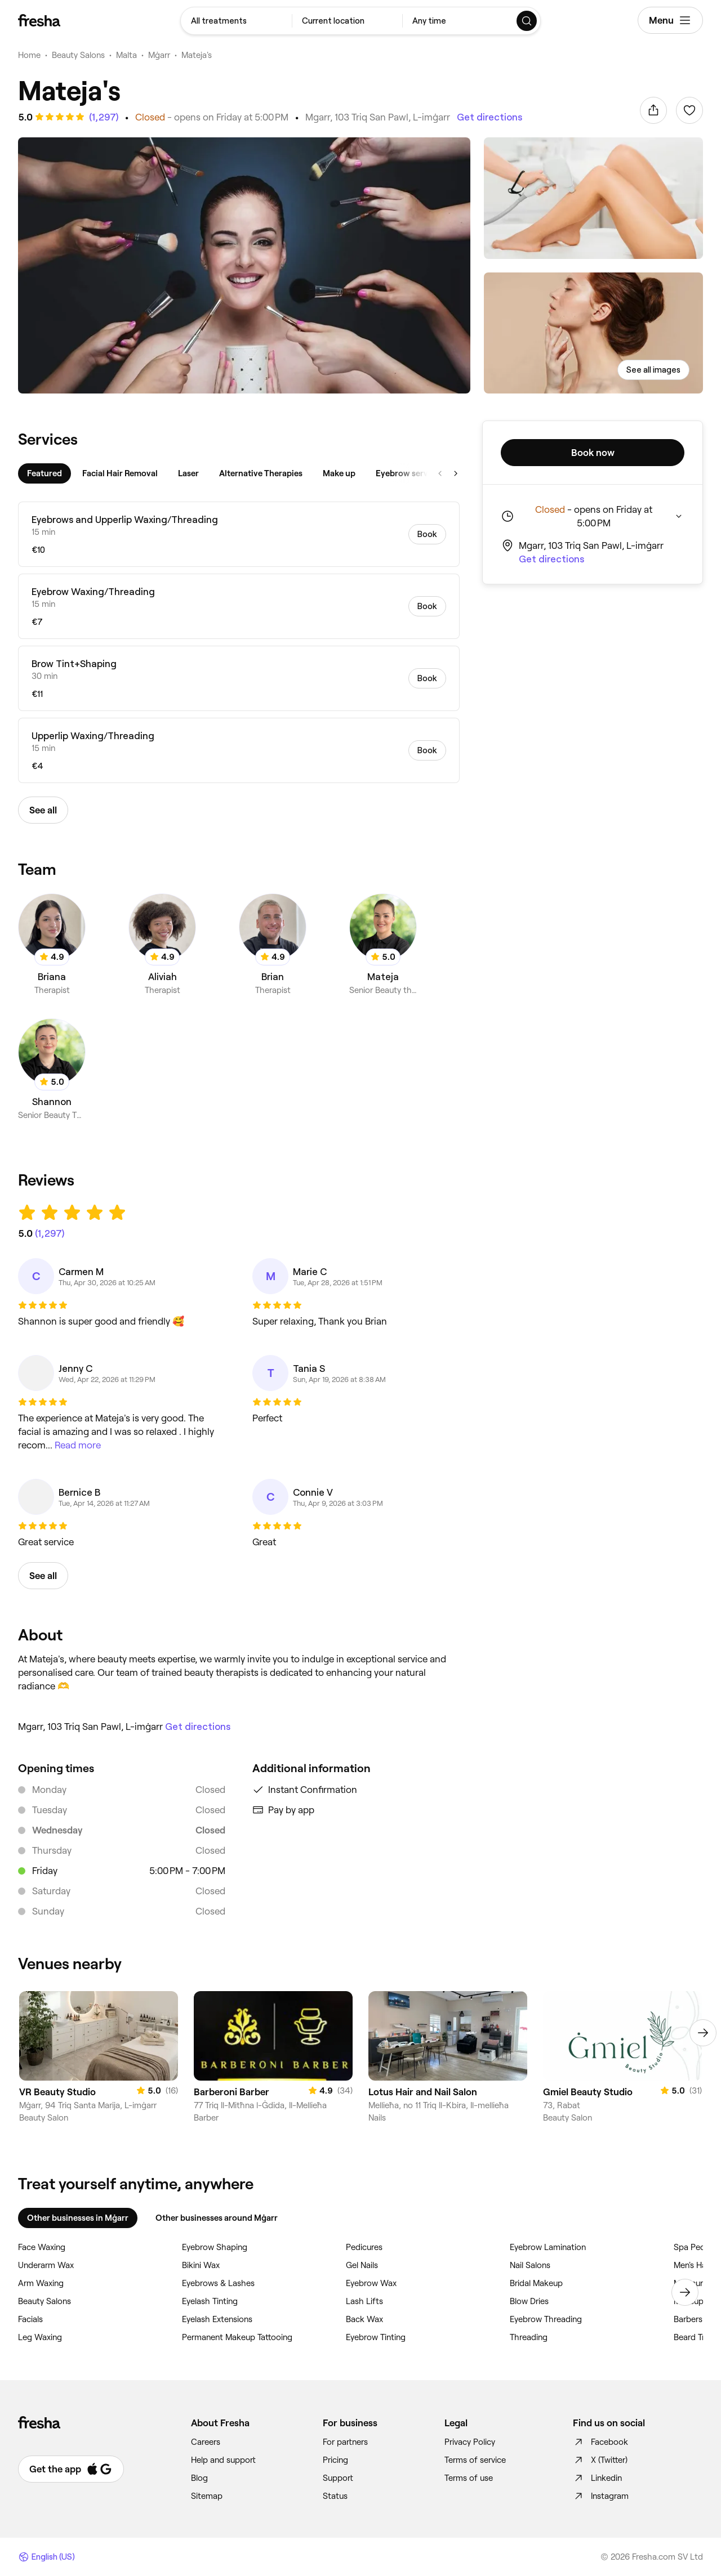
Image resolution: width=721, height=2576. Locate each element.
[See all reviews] (102, 117)
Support (338, 2478)
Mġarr (159, 55)
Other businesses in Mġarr (77, 2217)
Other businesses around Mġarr (216, 2217)
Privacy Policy (469, 2442)
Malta (126, 55)
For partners (345, 2442)
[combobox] (236, 21)
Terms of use (468, 2478)
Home (29, 55)
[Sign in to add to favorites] (689, 110)
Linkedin (597, 2478)
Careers (205, 2442)
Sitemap (206, 2496)
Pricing (335, 2460)
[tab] (44, 473)
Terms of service (475, 2460)
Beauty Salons (78, 55)
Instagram (601, 2496)
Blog (199, 2478)
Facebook (600, 2442)
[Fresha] (39, 20)
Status (335, 2496)
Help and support (223, 2460)
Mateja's (196, 55)
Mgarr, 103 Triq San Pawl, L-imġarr (377, 117)
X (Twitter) (600, 2460)
